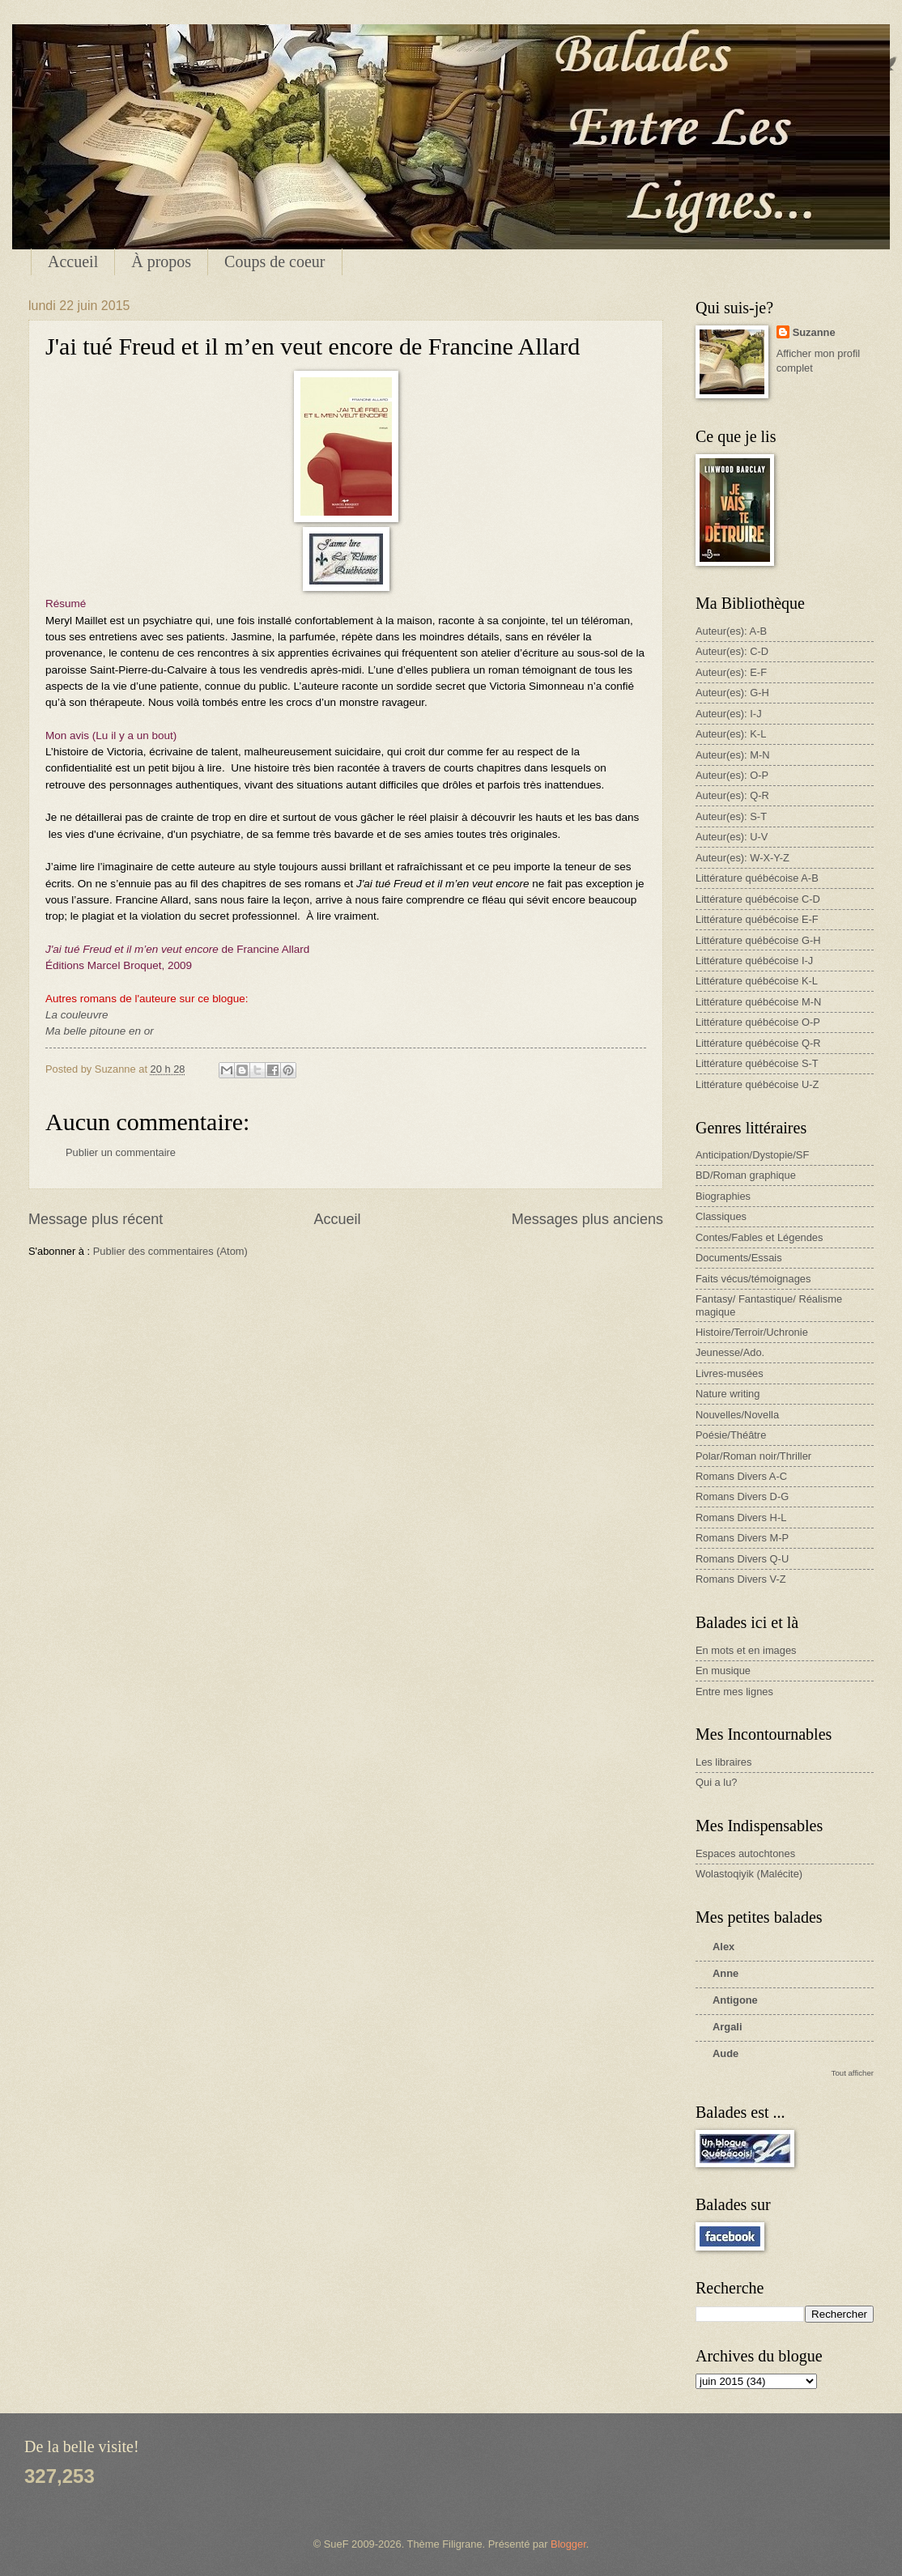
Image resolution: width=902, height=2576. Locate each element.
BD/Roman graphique (746, 1175)
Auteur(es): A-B (731, 631)
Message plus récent (95, 1219)
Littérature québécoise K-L (757, 981)
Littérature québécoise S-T (757, 1063)
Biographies (723, 1196)
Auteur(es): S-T (731, 816)
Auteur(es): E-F (731, 672)
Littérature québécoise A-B (757, 878)
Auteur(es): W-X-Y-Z (742, 858)
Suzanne (814, 332)
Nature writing (727, 1394)
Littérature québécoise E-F (757, 919)
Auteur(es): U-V (732, 837)
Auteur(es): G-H (732, 693)
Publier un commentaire (121, 1152)
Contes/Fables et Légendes (759, 1237)
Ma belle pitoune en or (99, 1031)
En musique (723, 1670)
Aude (725, 2053)
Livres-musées (730, 1373)
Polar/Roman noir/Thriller (753, 1456)
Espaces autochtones (745, 1853)
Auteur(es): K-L (731, 734)
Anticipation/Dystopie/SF (752, 1155)
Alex (723, 1947)
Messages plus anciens (587, 1219)
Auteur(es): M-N (733, 755)
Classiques (721, 1216)
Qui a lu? (717, 1782)
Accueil (73, 261)
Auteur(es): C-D (732, 651)
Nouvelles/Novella (737, 1415)
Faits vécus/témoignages (753, 1279)
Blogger (568, 2544)
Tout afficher (853, 2072)
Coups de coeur (274, 261)
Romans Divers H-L (741, 1517)
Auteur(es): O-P (732, 775)
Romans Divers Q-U (742, 1559)
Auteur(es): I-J (729, 714)
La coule (66, 1015)
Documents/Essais (739, 1258)
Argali (727, 2027)
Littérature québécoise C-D (758, 899)
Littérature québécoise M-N (758, 1002)
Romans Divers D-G (742, 1496)
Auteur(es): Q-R (732, 795)
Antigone (735, 2000)
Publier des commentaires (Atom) (170, 1251)
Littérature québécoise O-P (758, 1022)
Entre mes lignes (734, 1691)
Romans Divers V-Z (741, 1579)
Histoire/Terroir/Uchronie (752, 1332)
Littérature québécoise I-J (754, 960)
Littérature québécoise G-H (758, 940)
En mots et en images (746, 1650)
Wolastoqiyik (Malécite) (749, 1874)
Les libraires (723, 1762)
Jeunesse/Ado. (730, 1352)
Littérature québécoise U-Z (757, 1084)
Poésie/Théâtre (731, 1435)
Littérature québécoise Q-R (758, 1043)
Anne (725, 1973)
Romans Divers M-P (742, 1538)
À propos (161, 261)
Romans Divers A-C (741, 1476)
